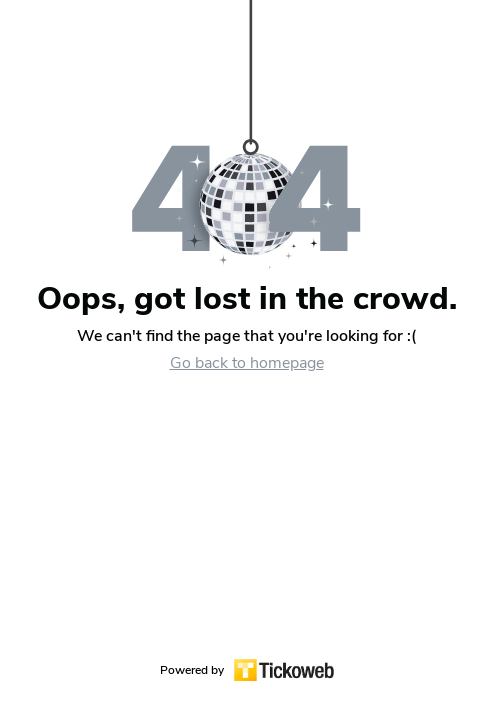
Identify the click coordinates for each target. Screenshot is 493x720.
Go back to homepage (247, 363)
